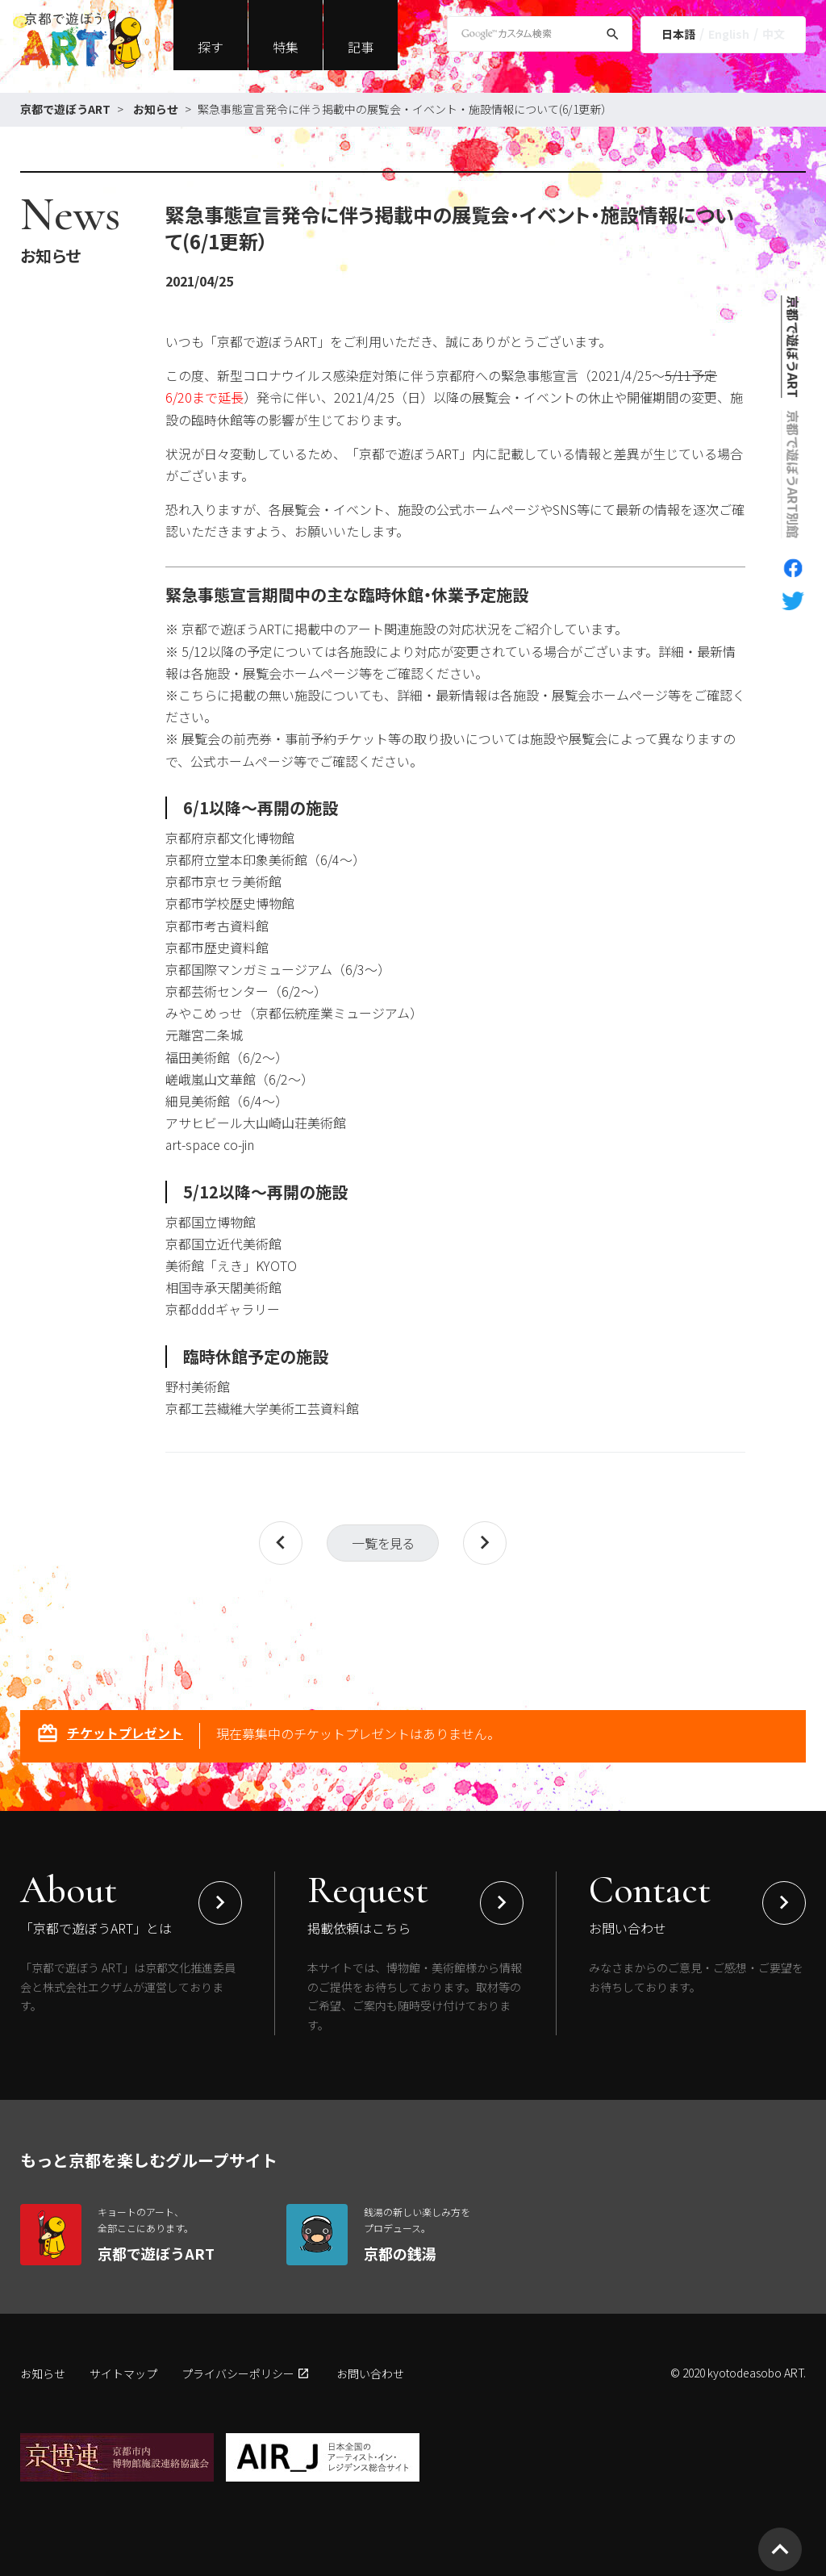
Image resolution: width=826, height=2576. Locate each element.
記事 (360, 46)
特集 (285, 46)
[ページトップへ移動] (780, 2549)
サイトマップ (123, 2373)
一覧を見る (383, 1543)
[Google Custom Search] (539, 34)
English (728, 34)
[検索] (612, 36)
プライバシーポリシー (237, 2373)
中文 (773, 34)
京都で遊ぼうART (65, 109)
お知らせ (155, 109)
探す (210, 46)
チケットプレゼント (109, 1735)
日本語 (678, 34)
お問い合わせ (370, 2373)
